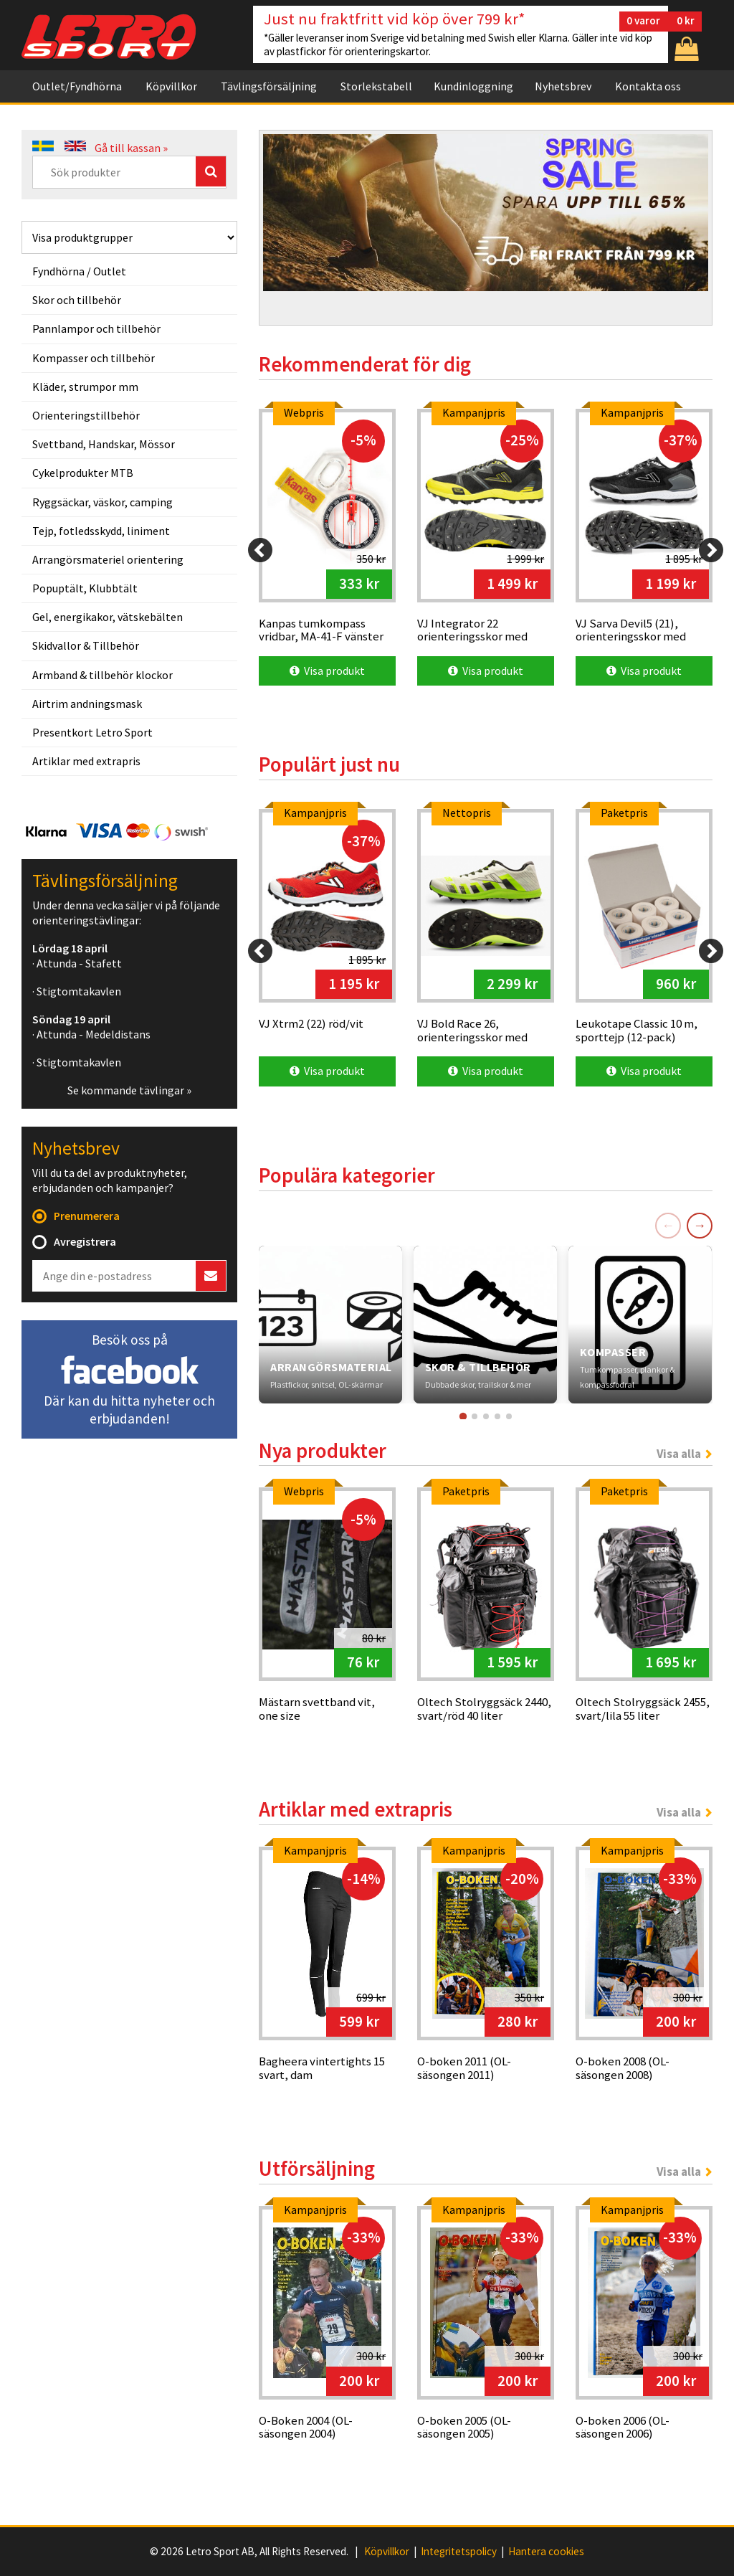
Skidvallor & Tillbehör (85, 645)
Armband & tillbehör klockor (102, 675)
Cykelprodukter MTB (82, 472)
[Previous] (260, 550)
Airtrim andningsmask (87, 703)
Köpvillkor (171, 86)
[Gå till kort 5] (509, 1416)
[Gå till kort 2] (474, 1416)
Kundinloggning (473, 86)
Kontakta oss (648, 86)
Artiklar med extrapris (86, 761)
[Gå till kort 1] (462, 1415)
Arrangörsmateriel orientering (108, 559)
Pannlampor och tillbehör (96, 328)
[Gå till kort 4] (497, 1416)
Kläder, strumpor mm (85, 386)
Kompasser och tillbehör (93, 358)
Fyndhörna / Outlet (79, 271)
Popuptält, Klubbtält (85, 588)
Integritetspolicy (459, 2551)
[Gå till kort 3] (486, 1416)
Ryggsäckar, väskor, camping (102, 502)
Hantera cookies (546, 2551)
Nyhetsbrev (563, 86)
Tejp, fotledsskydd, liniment (101, 531)
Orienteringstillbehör (86, 415)
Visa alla (679, 1454)
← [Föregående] (668, 1225)
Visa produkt (327, 670)
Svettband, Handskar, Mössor (103, 444)
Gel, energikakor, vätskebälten (107, 617)
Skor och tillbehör (76, 300)
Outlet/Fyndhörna (77, 86)
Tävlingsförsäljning (269, 86)
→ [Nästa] (699, 1225)
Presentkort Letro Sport (92, 732)
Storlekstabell (376, 86)
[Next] (711, 550)
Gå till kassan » (131, 148)
